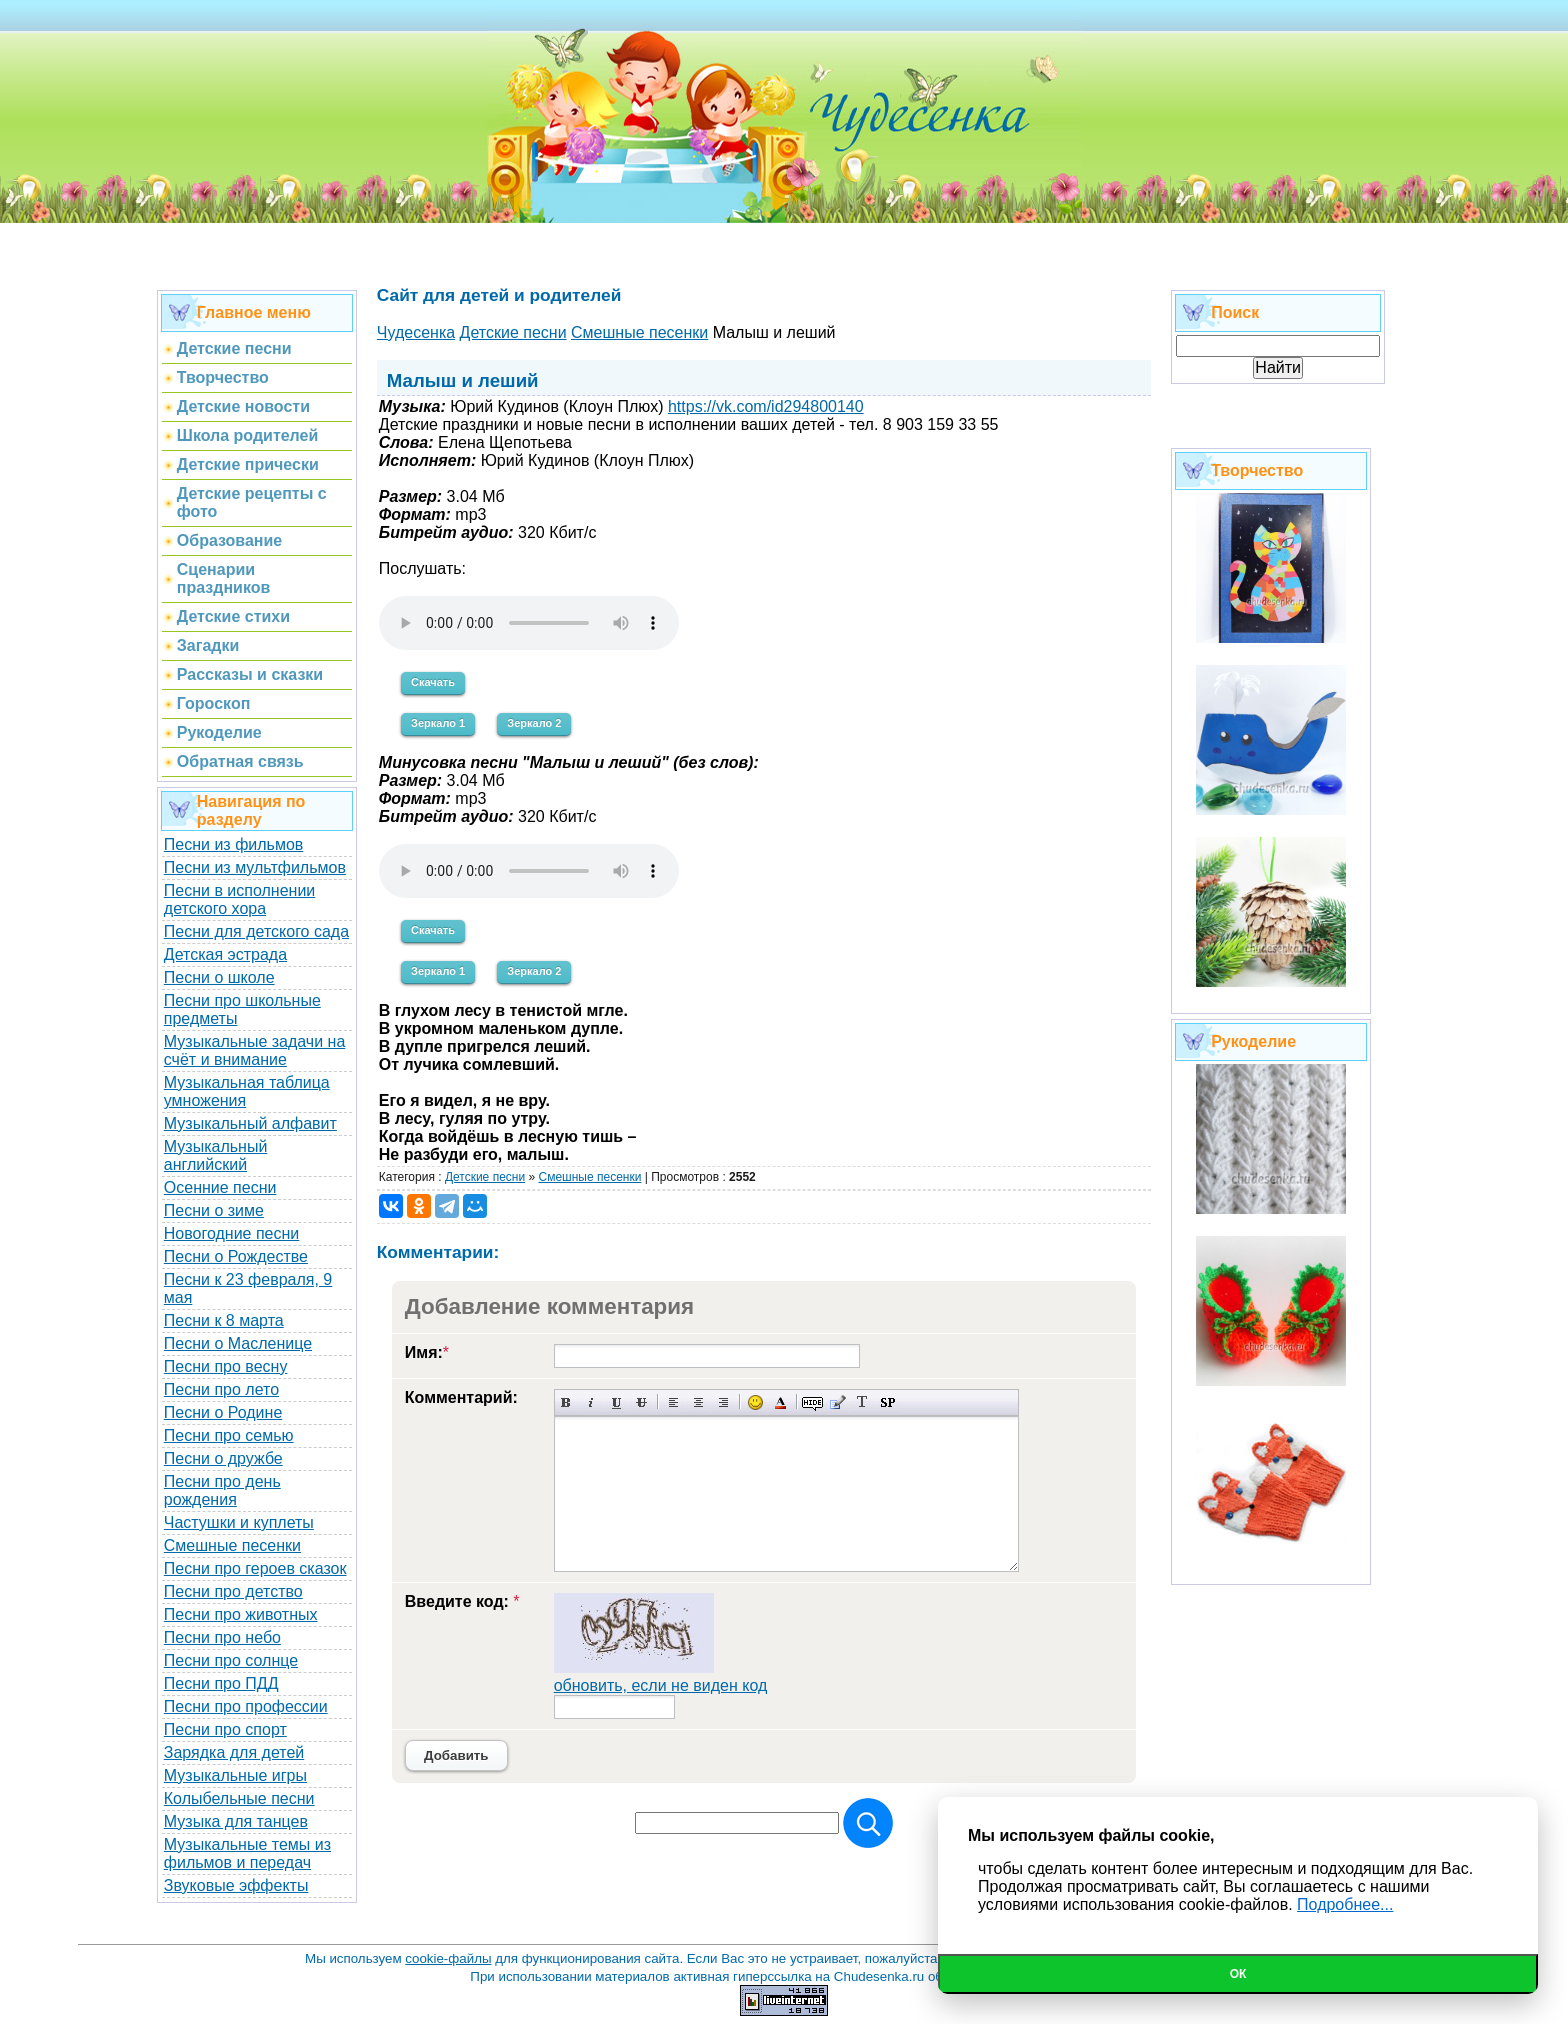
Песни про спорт (225, 1729)
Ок (1238, 1974)
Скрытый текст (812, 1402)
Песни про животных (241, 1614)
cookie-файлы (448, 1958)
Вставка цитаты (837, 1402)
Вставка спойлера (887, 1402)
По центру (698, 1402)
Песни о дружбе (223, 1458)
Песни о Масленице (238, 1343)
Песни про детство (233, 1591)
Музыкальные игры (235, 1775)
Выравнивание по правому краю (723, 1402)
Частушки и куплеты (239, 1522)
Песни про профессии (246, 1706)
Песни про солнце (231, 1660)
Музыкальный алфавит (250, 1123)
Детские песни (485, 1177)
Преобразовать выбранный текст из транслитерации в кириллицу (862, 1402)
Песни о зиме (214, 1210)
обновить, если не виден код (661, 1685)
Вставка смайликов (755, 1402)
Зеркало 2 (534, 723)
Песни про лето (221, 1389)
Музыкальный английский (216, 1155)
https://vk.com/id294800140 (766, 406)
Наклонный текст (591, 1402)
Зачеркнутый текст (641, 1402)
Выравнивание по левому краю (673, 1402)
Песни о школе (219, 977)
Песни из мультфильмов (255, 867)
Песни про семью (229, 1435)
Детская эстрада (225, 954)
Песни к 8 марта (224, 1320)
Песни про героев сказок (255, 1568)
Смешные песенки (232, 1545)
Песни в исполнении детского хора (240, 899)
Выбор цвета (780, 1402)
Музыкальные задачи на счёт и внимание (255, 1050)
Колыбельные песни (239, 1798)
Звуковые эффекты (236, 1885)
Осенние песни (220, 1187)
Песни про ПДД (221, 1683)
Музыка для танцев (236, 1821)
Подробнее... (1345, 1904)
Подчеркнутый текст (616, 1402)
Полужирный (566, 1402)
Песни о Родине (223, 1412)
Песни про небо (222, 1637)
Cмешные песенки (589, 1177)
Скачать (433, 682)
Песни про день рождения (222, 1490)
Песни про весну (226, 1366)
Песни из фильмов (234, 844)
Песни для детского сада (256, 931)
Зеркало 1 (438, 723)
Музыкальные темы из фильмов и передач (247, 1853)
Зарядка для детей (234, 1752)
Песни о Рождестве (236, 1256)
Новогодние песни (232, 1233)
